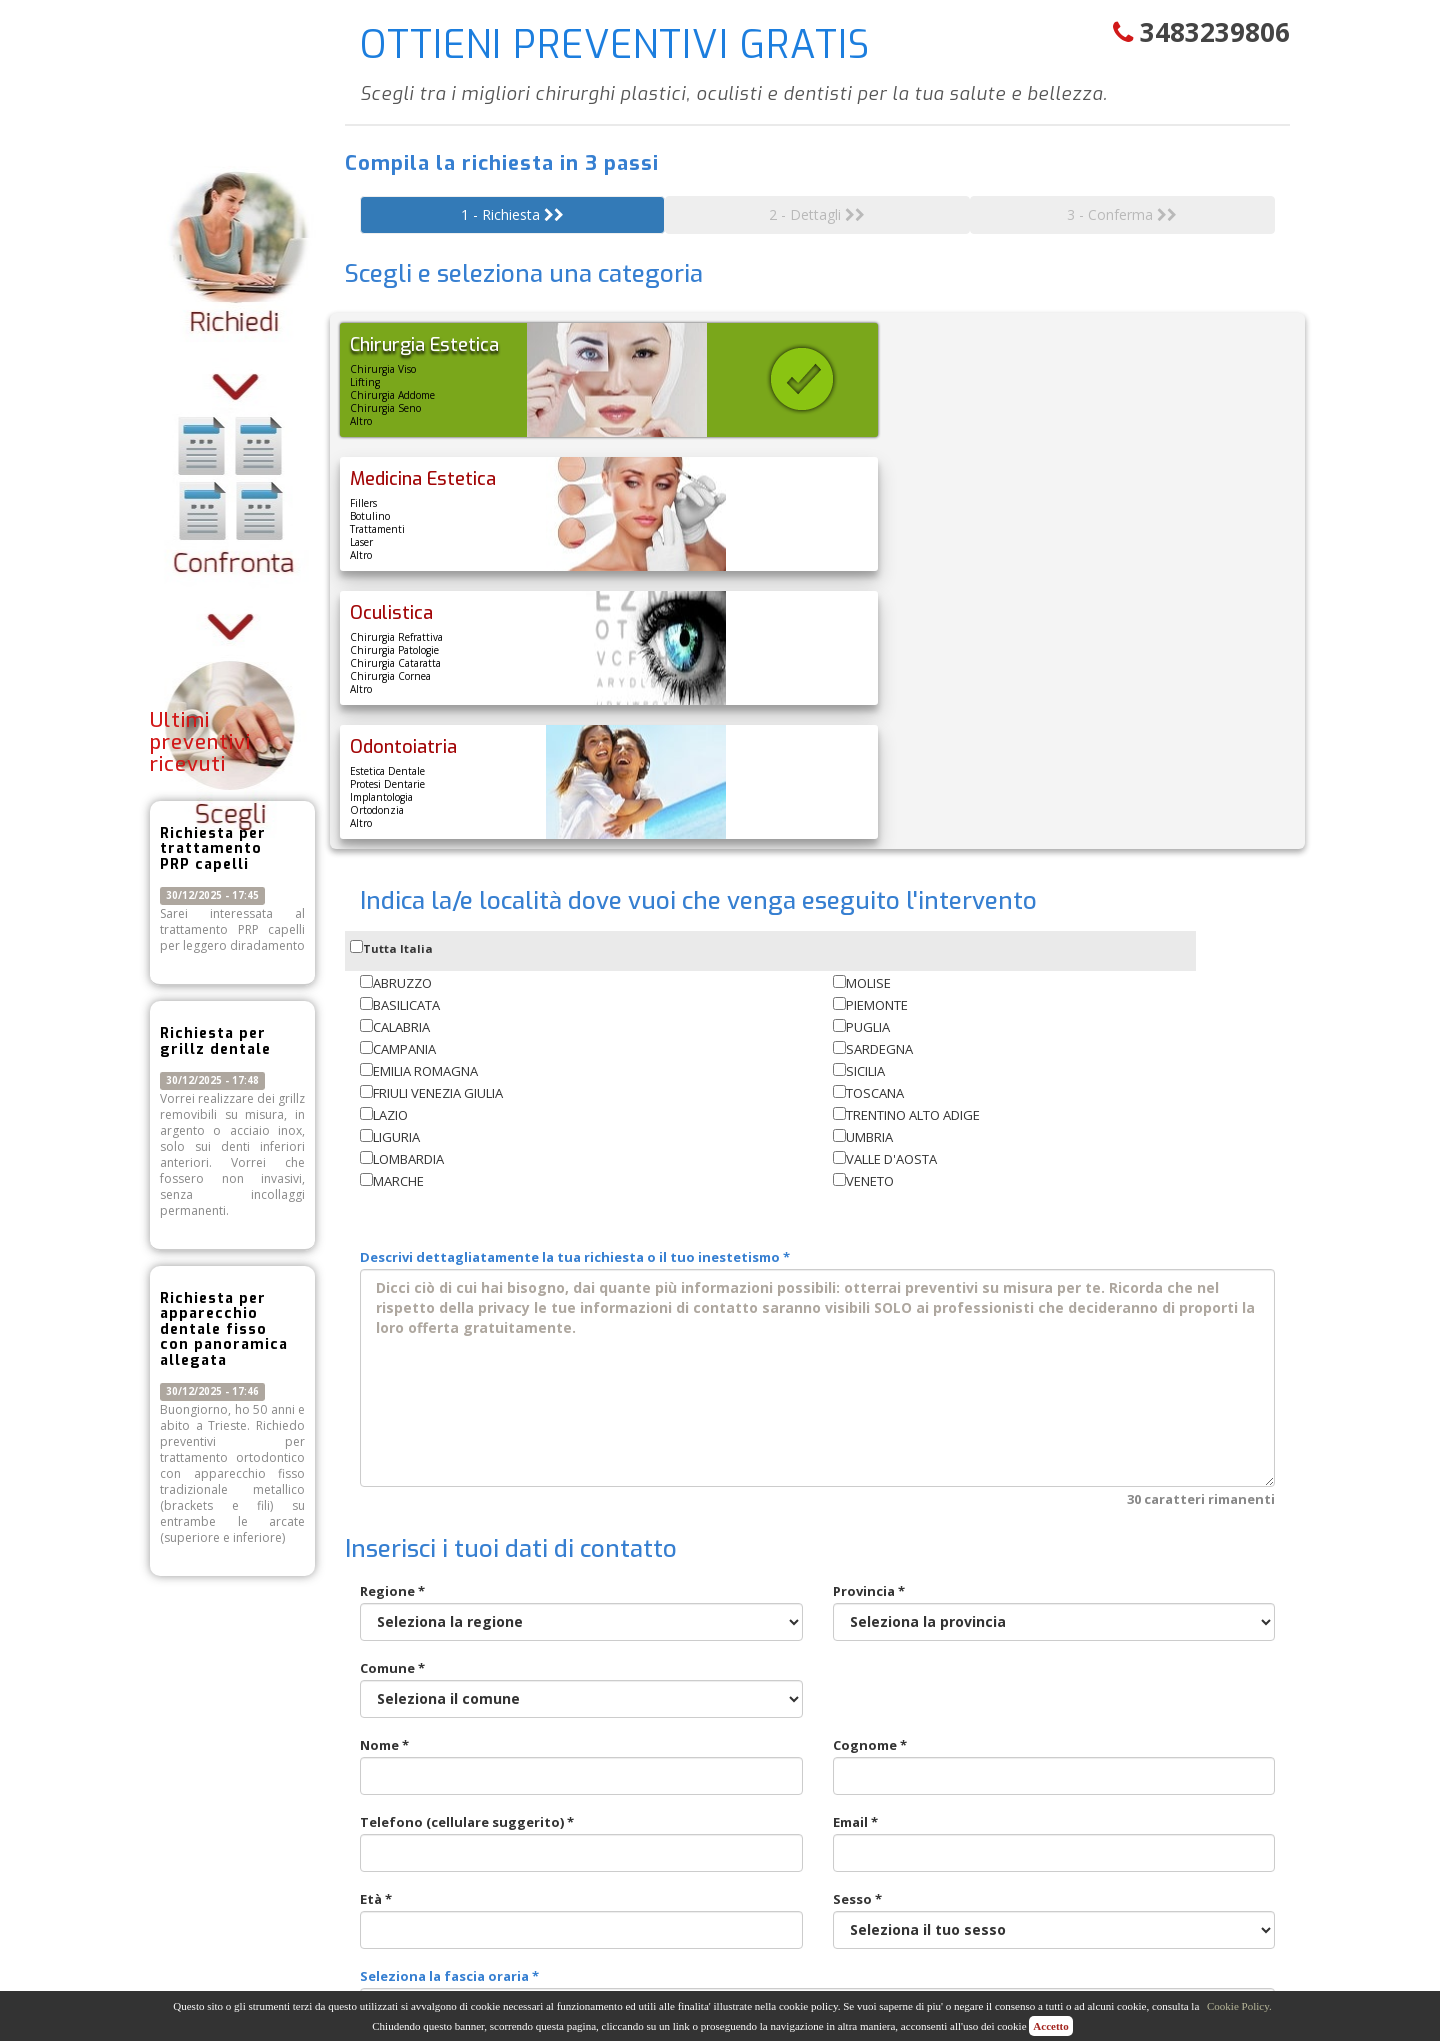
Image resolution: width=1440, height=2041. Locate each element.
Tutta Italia (391, 680)
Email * (1054, 1574)
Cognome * (1054, 1497)
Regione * (581, 1343)
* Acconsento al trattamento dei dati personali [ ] (586, 1809)
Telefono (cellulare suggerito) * (581, 1574)
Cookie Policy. (1239, 2006)
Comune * (581, 1420)
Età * (581, 1651)
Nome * (581, 1497)
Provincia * (1054, 1343)
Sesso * (1054, 1651)
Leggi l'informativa (755, 1809)
